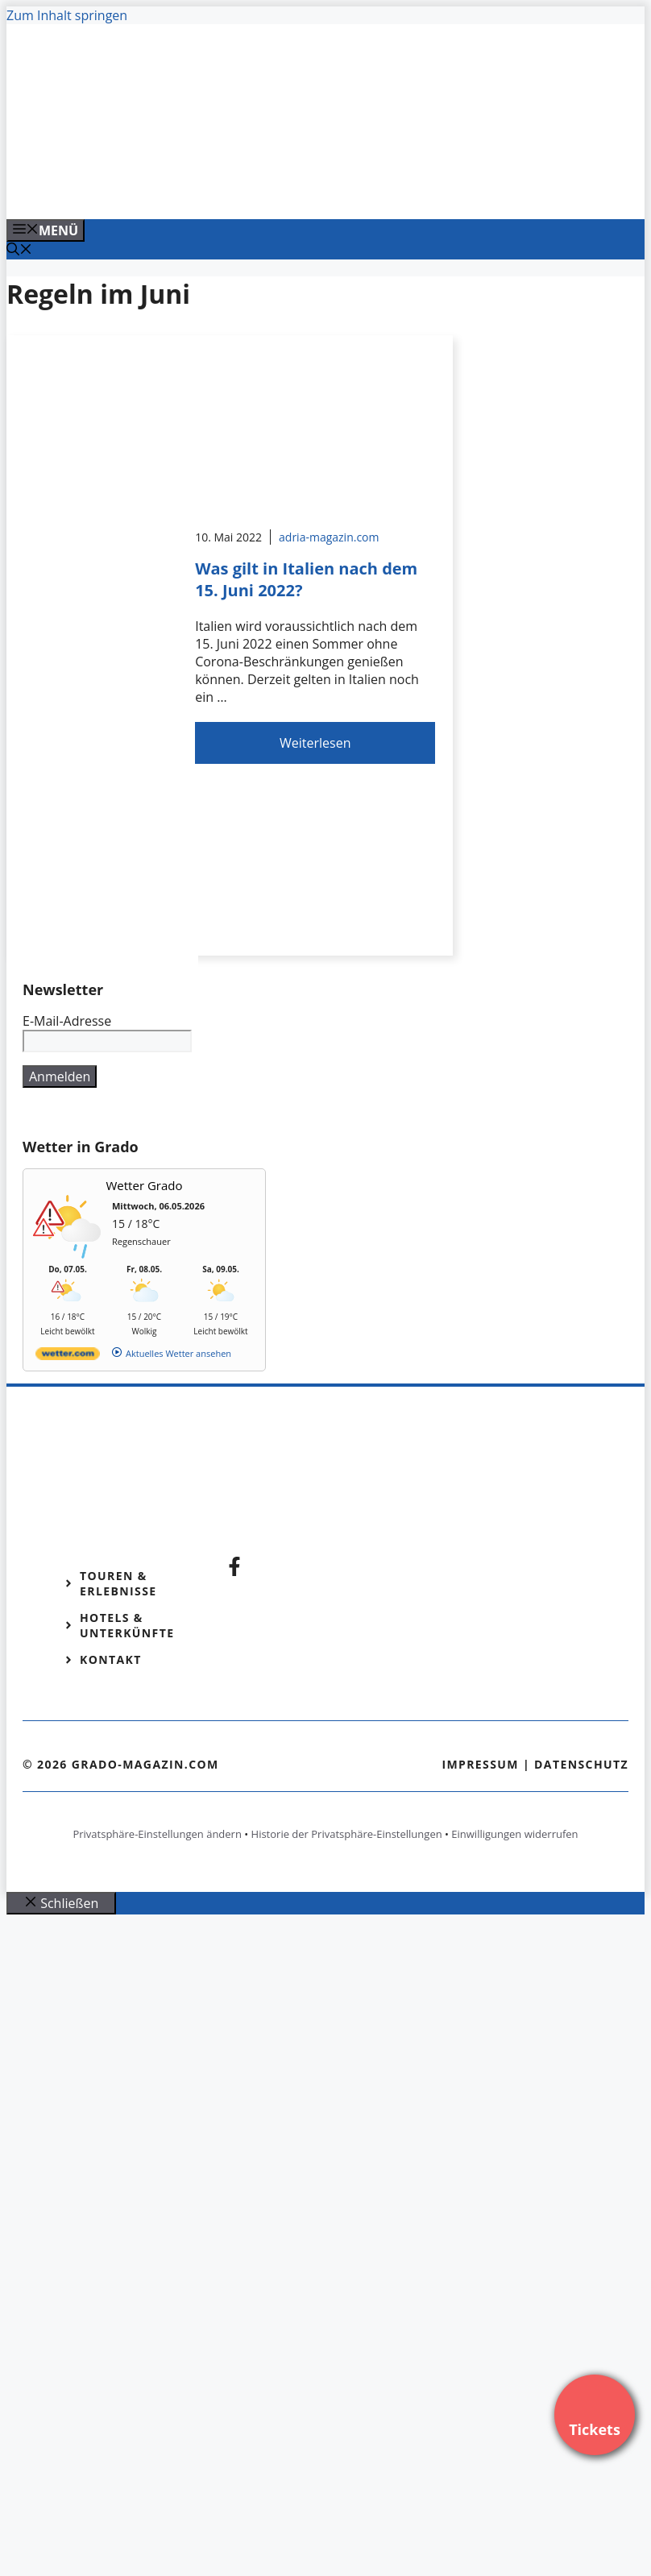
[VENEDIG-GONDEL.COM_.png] (332, 189)
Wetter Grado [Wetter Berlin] (144, 1185)
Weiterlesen (315, 743)
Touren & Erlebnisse (118, 1583)
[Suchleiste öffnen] (19, 250)
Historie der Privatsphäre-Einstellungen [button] (346, 1834)
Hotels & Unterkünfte (127, 1625)
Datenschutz (581, 1764)
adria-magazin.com (329, 537)
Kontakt (111, 1659)
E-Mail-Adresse (67, 1021)
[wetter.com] (67, 1356)
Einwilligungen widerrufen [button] (514, 1834)
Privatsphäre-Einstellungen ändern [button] (157, 1834)
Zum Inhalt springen (66, 15)
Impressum (480, 1764)
